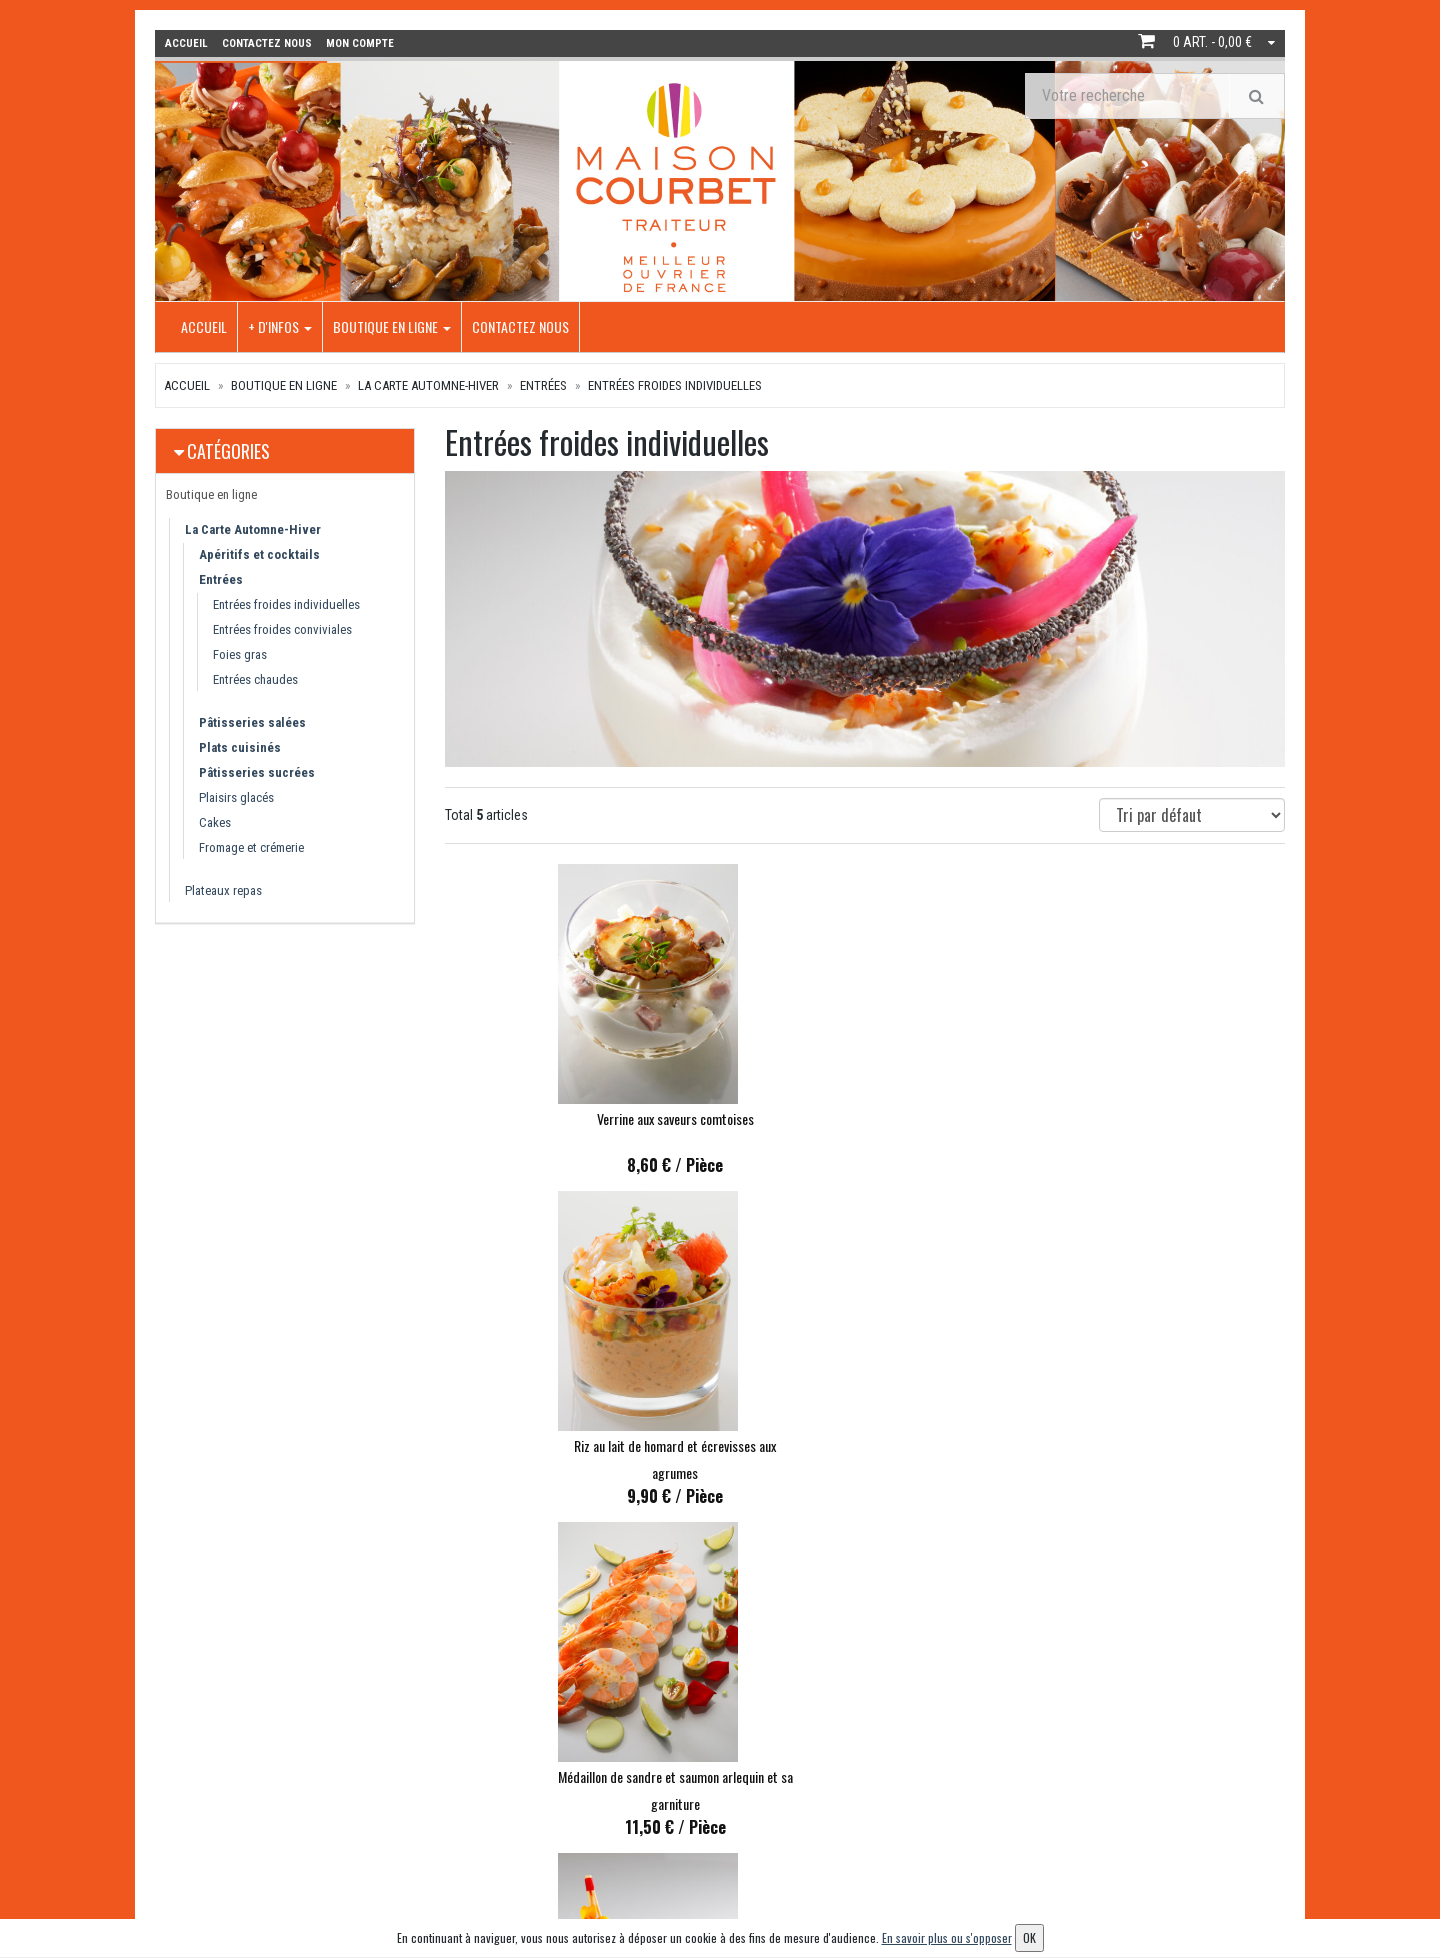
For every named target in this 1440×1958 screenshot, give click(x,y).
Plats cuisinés (240, 746)
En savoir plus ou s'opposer (947, 1937)
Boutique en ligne (392, 325)
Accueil (204, 325)
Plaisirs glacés (236, 796)
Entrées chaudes (255, 678)
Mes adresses (865, 1800)
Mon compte (863, 1746)
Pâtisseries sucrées (257, 771)
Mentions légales (684, 1881)
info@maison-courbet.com (270, 1808)
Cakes (215, 821)
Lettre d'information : (1073, 1746)
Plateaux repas (223, 889)
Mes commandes (875, 1773)
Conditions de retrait (694, 1800)
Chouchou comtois (864, 1448)
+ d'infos (280, 325)
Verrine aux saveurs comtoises (574, 1117)
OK (1219, 1781)
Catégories (228, 450)
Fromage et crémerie (251, 846)
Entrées (543, 384)
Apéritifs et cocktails (259, 553)
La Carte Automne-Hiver (428, 384)
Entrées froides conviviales (282, 628)
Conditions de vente (692, 1854)
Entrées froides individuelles (675, 384)
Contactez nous (520, 325)
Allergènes (666, 1827)
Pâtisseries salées (252, 721)
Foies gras (240, 653)
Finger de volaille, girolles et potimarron (575, 1448)
